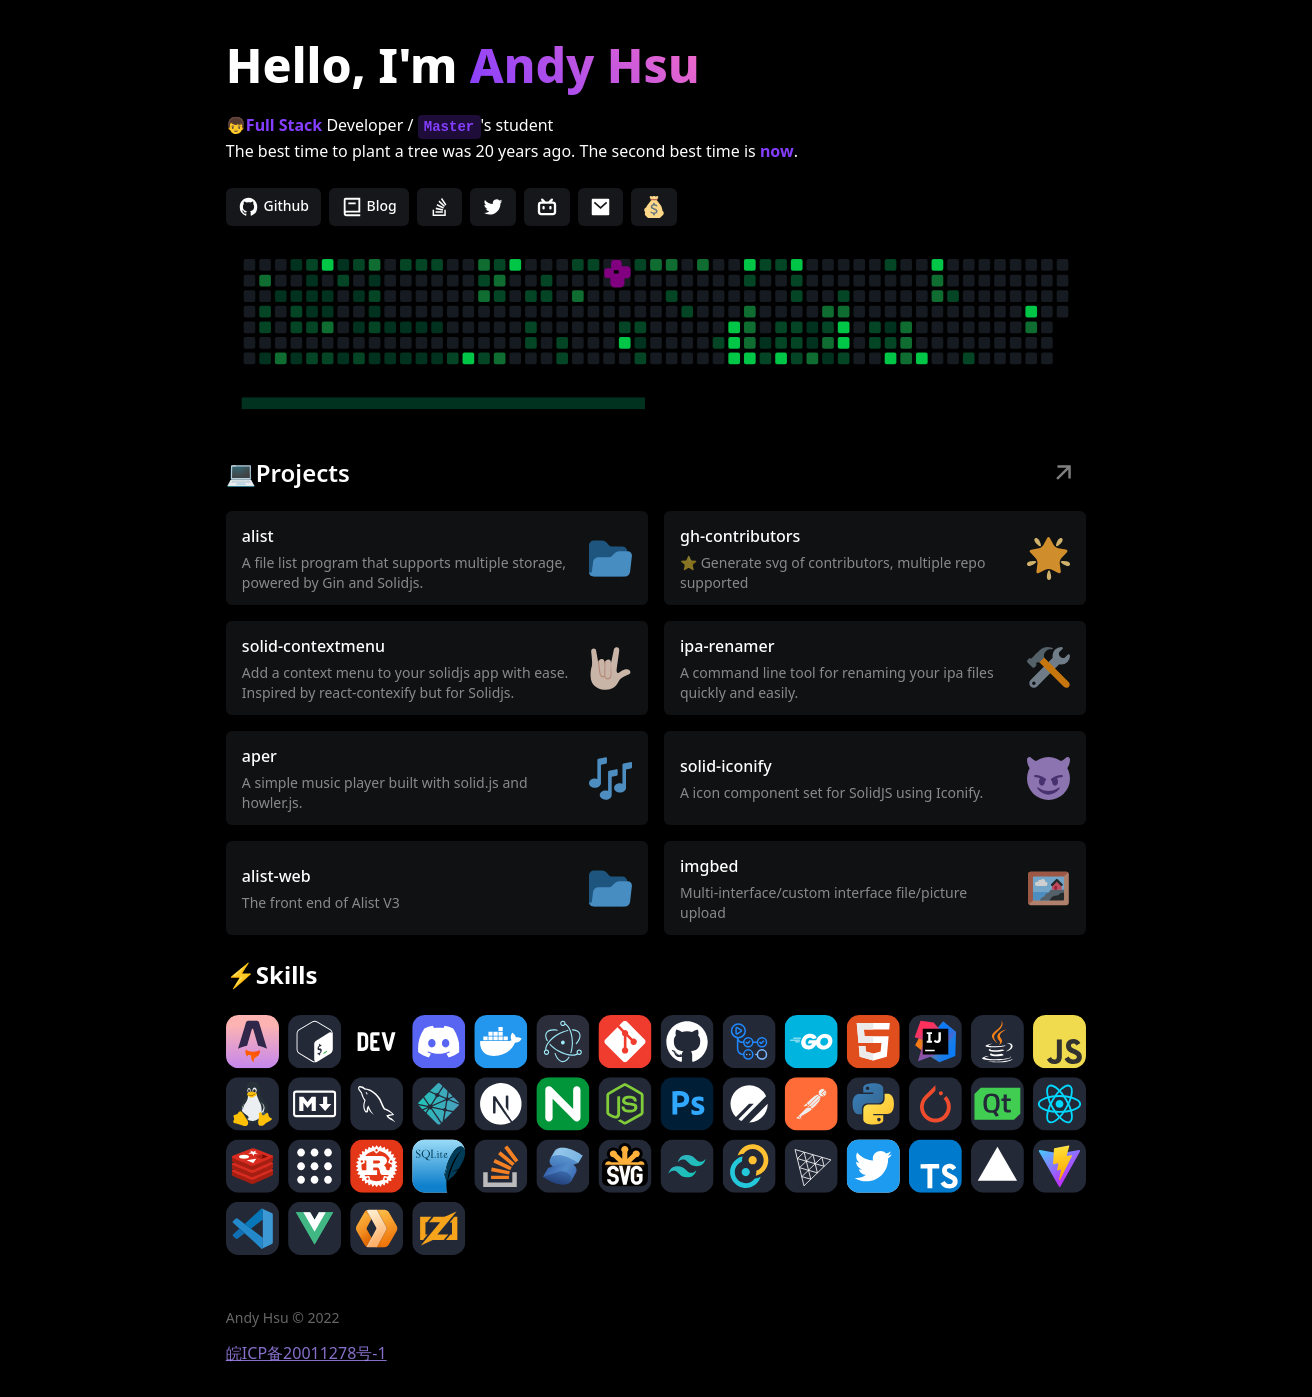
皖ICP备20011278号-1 (306, 1353)
